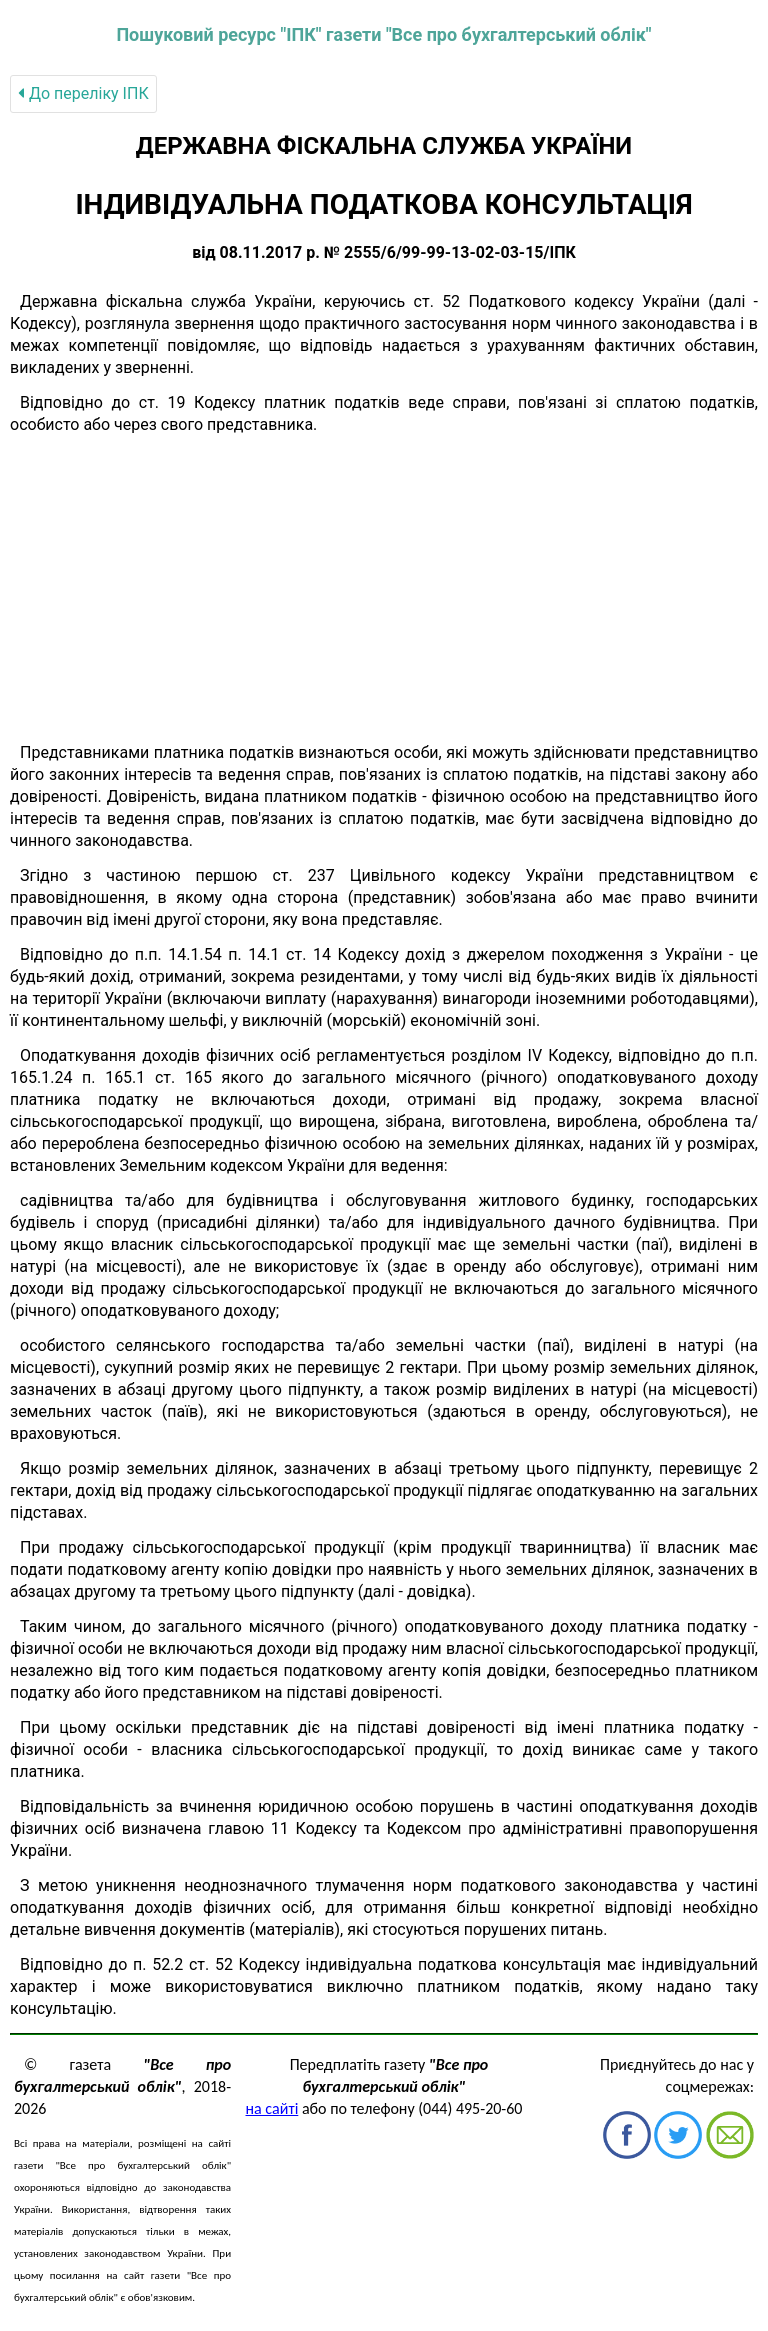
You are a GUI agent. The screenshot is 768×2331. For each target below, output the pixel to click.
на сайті (272, 2108)
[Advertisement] (384, 589)
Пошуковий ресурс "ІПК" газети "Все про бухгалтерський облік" (383, 34)
